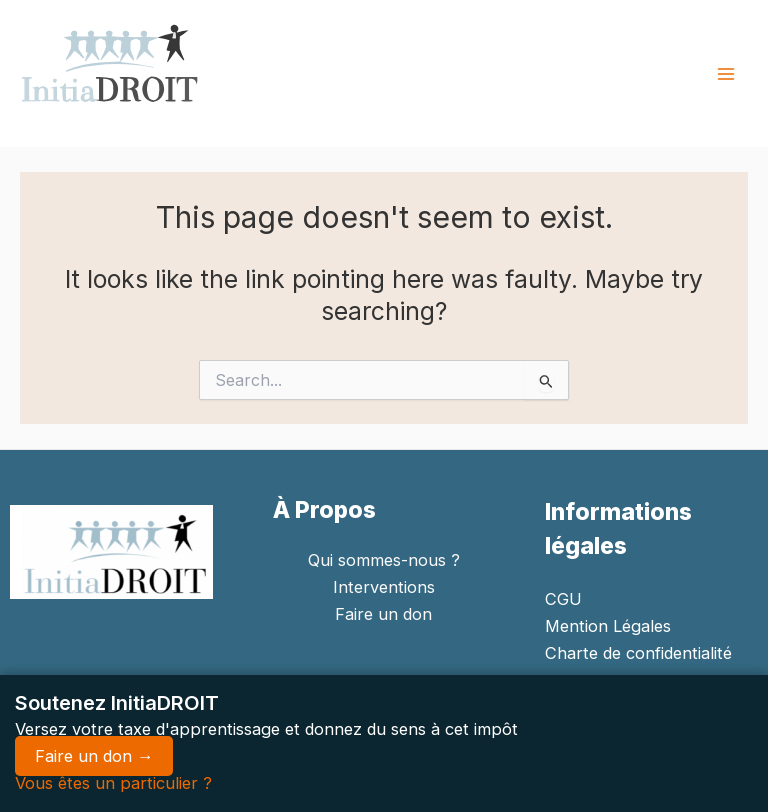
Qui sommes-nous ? (384, 560)
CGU (563, 599)
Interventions (384, 587)
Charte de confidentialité (638, 653)
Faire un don (383, 614)
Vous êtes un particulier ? (113, 783)
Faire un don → (94, 756)
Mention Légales (608, 626)
